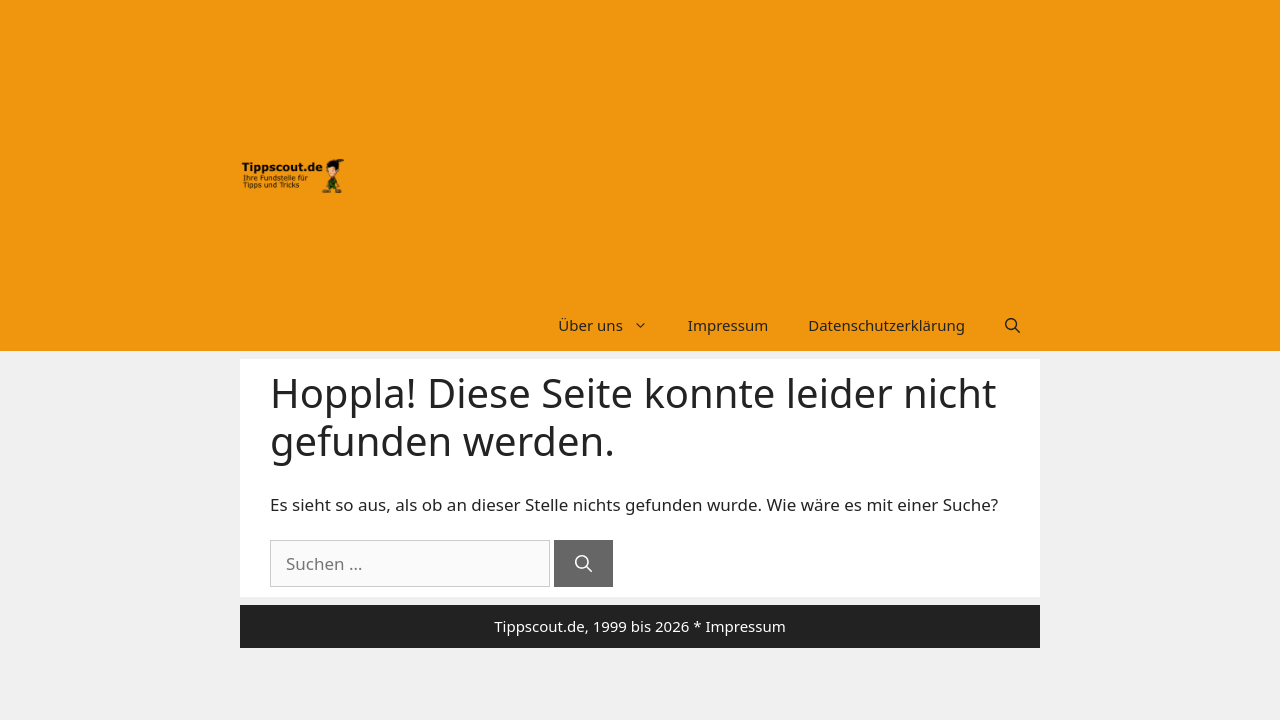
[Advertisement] (692, 158)
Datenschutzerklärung (886, 325)
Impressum (728, 325)
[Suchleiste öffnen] (1012, 325)
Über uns (612, 325)
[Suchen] (583, 564)
